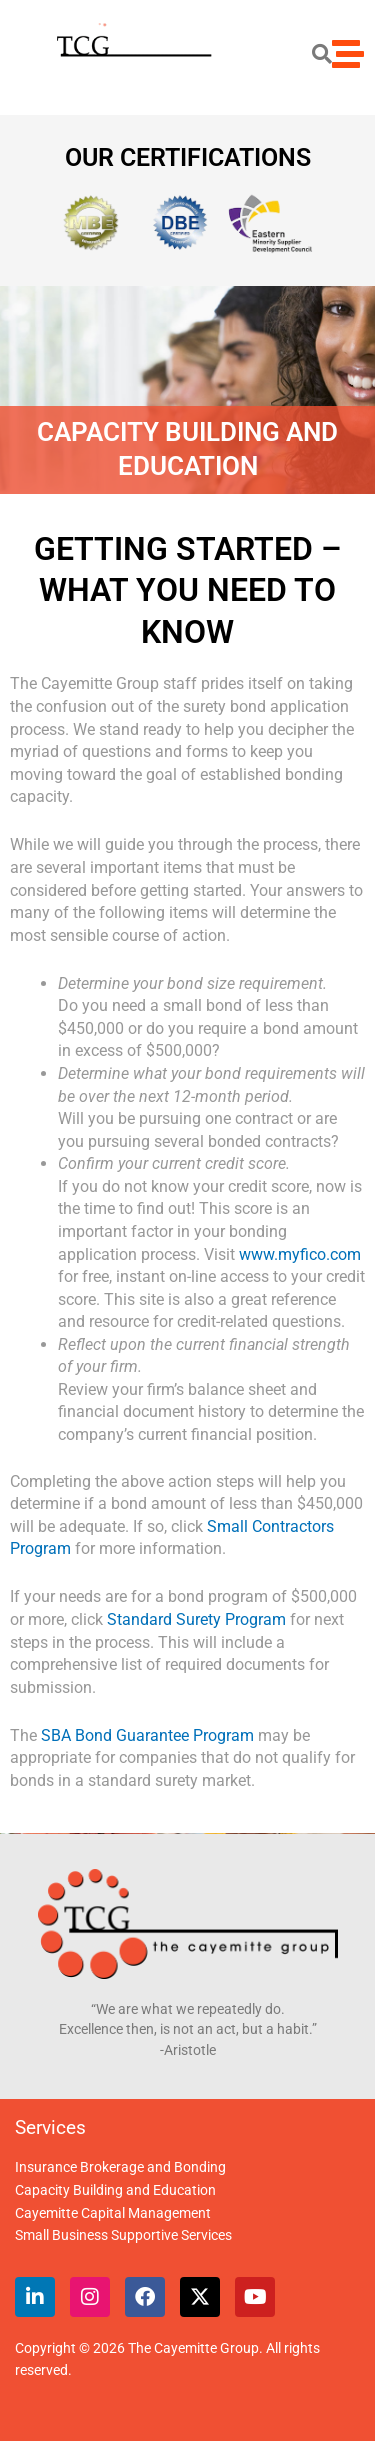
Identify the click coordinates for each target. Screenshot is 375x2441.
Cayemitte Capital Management (113, 2213)
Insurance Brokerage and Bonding (120, 2167)
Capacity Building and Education (115, 2190)
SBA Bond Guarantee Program (147, 1735)
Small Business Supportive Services (123, 2235)
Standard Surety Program (196, 1619)
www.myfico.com (300, 1254)
